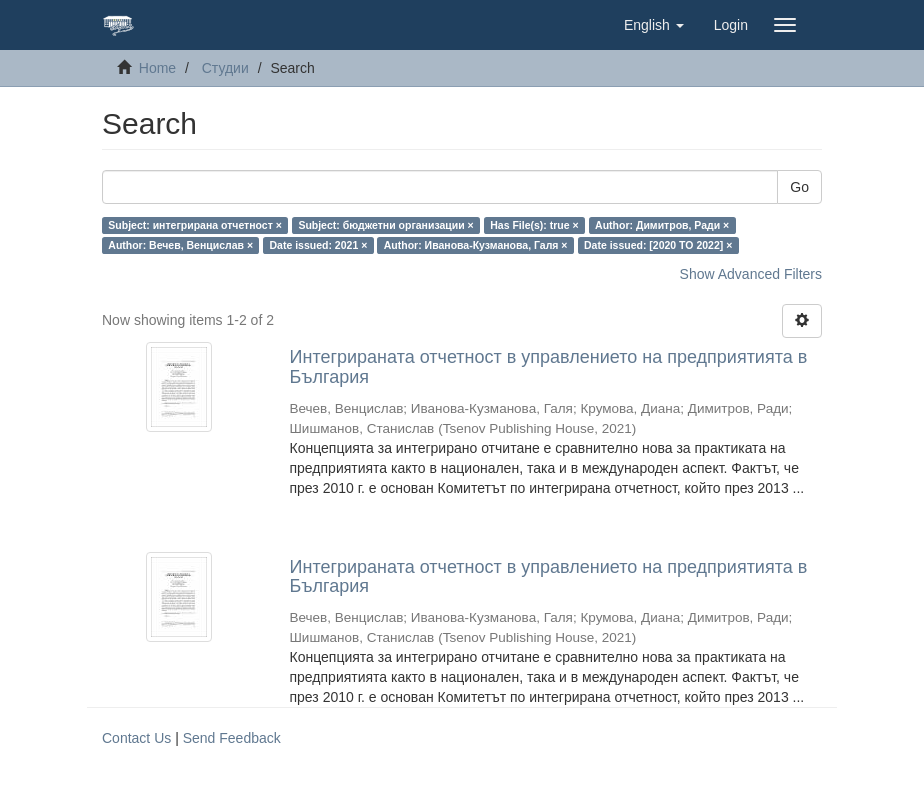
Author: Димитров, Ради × (662, 225)
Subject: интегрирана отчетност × (195, 225)
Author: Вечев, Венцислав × (180, 245)
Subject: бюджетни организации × (385, 225)
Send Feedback (232, 738)
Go (799, 187)
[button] (654, 25)
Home (157, 68)
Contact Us (136, 738)
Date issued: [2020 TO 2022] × (658, 245)
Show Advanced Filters (751, 274)
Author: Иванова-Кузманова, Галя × (476, 245)
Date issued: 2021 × (319, 245)
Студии (225, 68)
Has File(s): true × (534, 225)
